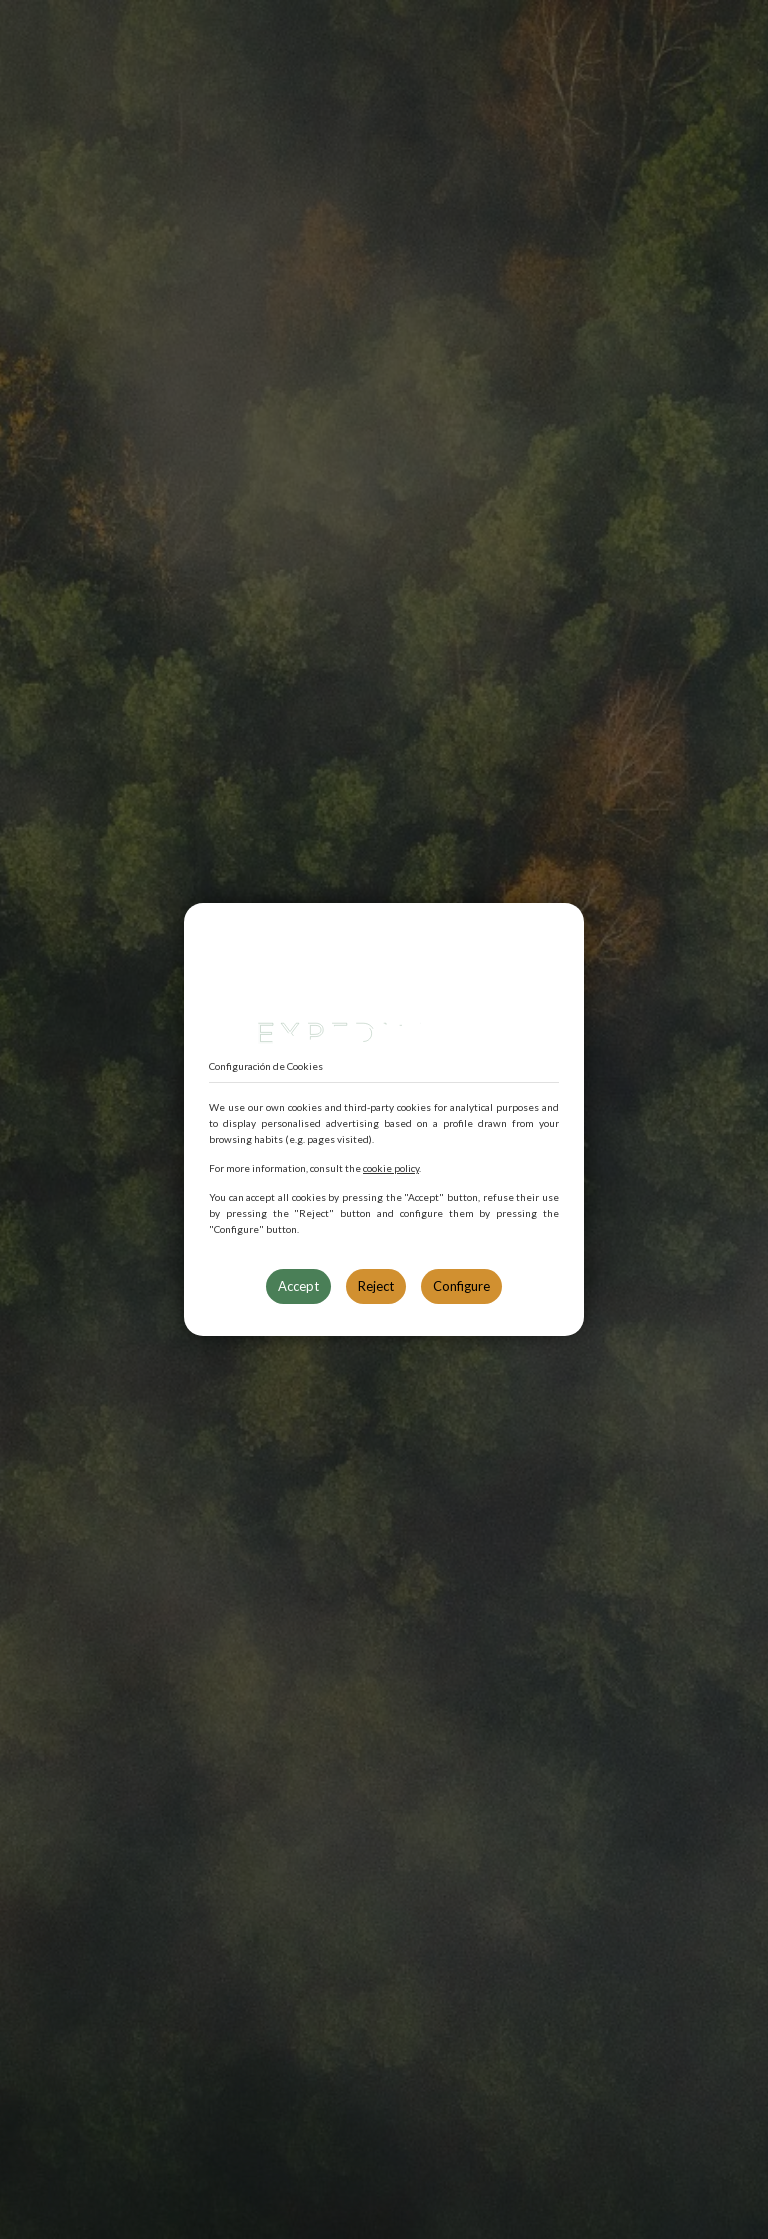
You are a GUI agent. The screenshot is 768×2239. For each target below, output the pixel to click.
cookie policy (391, 1168)
